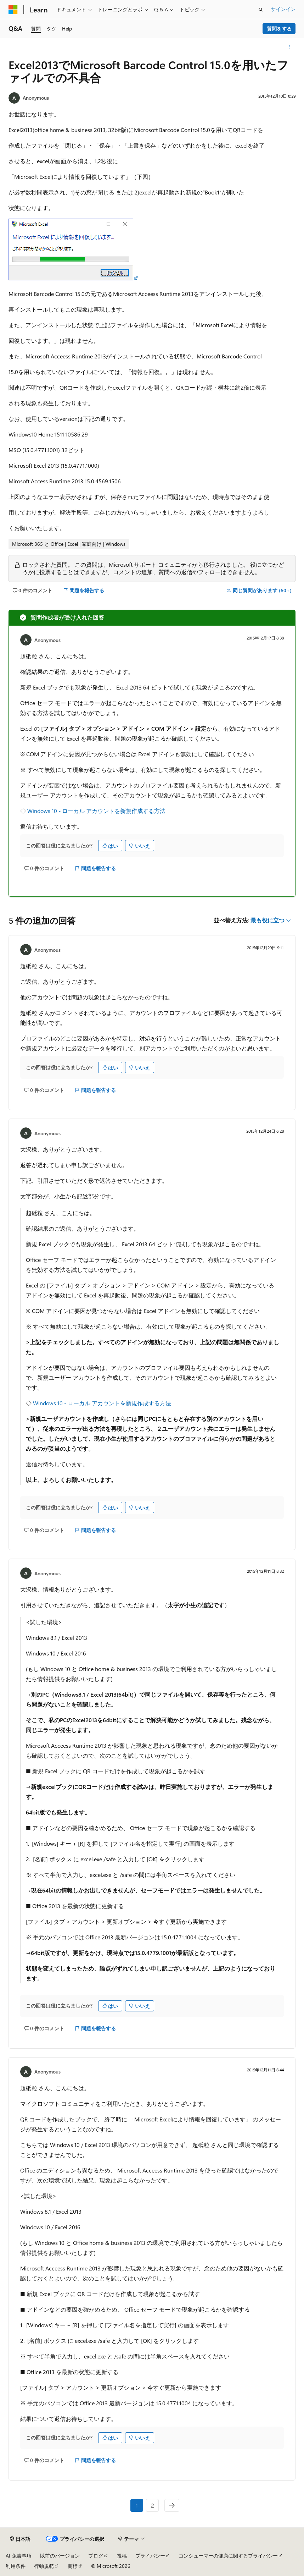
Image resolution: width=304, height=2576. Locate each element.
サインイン (283, 9)
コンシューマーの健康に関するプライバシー (228, 2555)
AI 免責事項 (19, 2555)
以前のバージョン (60, 2555)
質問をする (279, 28)
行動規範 (44, 2566)
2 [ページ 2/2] (152, 2505)
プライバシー (150, 2555)
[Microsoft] (13, 9)
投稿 (122, 2555)
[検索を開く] (261, 9)
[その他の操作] (289, 47)
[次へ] (171, 2505)
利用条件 (16, 2566)
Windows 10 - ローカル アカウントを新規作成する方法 (96, 810)
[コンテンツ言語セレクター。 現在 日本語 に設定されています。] (20, 2539)
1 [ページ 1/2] (137, 2505)
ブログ (95, 2555)
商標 (73, 2566)
